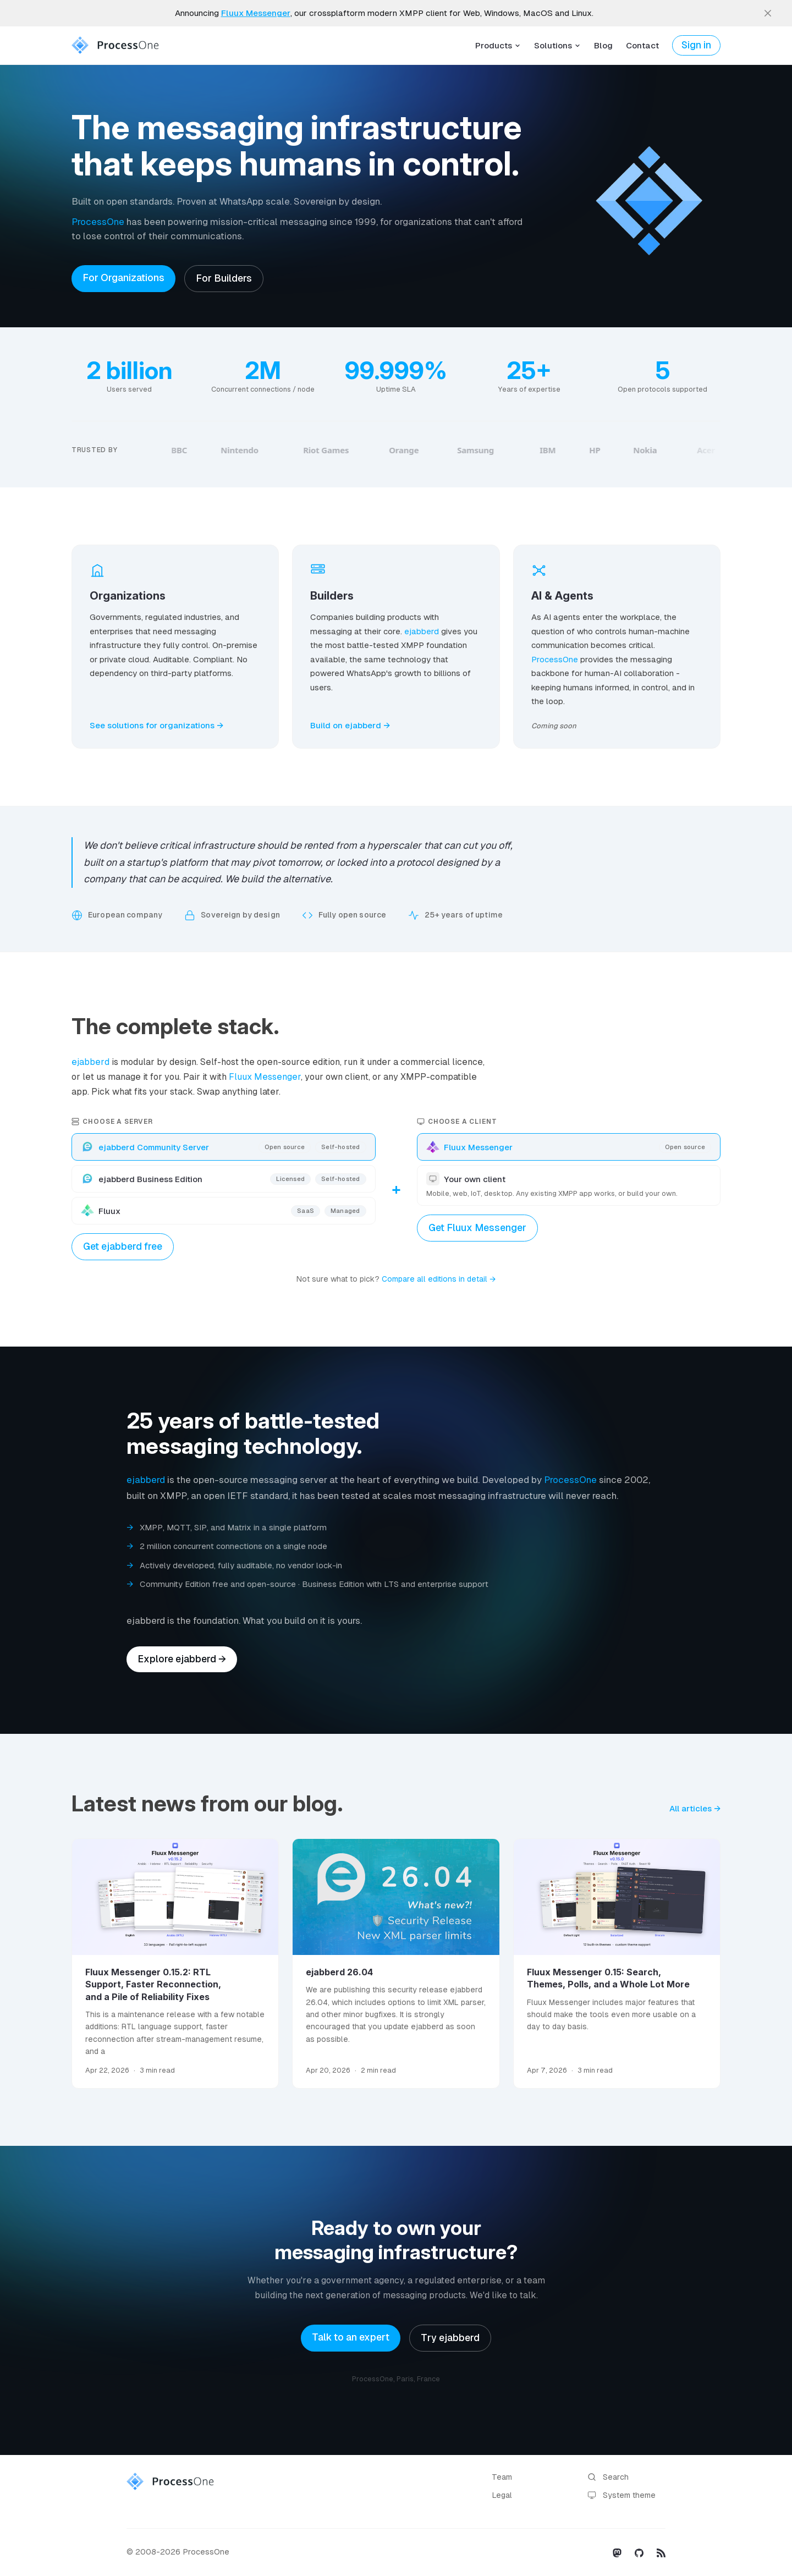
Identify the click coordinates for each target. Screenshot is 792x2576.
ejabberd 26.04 (339, 1972)
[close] (767, 13)
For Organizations (123, 277)
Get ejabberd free (122, 1246)
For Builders (224, 278)
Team (502, 2477)
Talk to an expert (350, 2337)
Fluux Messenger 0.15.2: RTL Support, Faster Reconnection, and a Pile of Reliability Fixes (153, 1984)
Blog (603, 45)
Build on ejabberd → (350, 725)
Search (608, 2477)
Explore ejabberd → (182, 1659)
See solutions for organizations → (156, 725)
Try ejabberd (450, 2337)
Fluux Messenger (265, 1077)
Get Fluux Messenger (477, 1227)
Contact (642, 45)
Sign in (696, 45)
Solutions (557, 45)
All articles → (695, 1808)
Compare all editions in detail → (439, 1279)
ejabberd (421, 631)
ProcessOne (98, 221)
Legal (502, 2495)
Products (498, 45)
